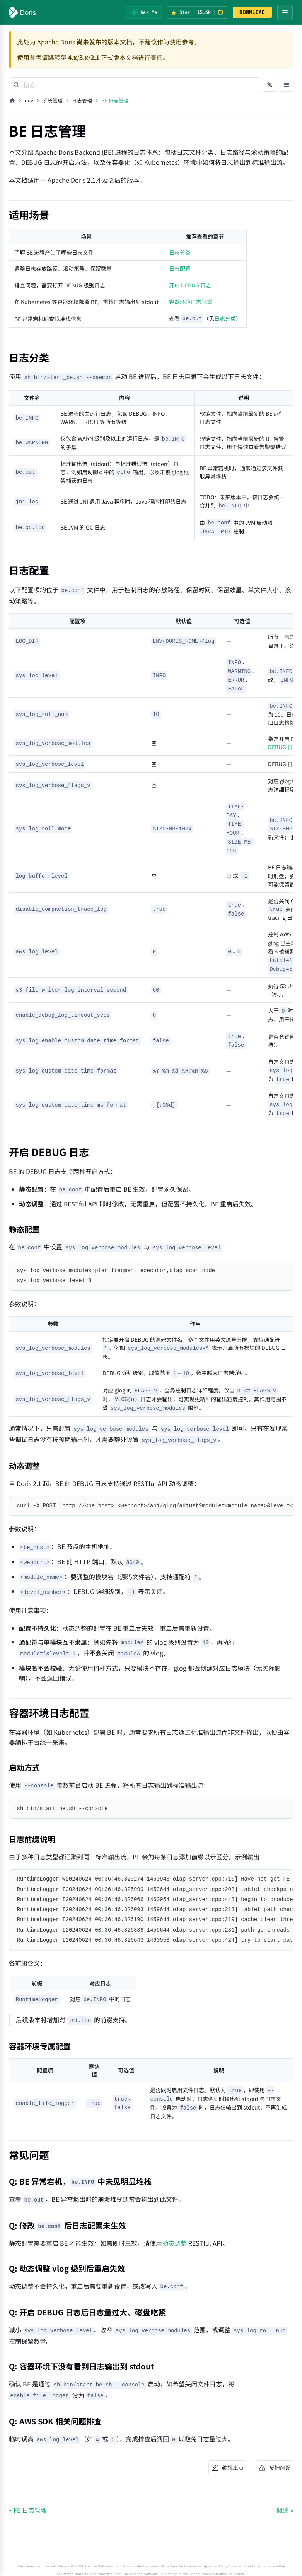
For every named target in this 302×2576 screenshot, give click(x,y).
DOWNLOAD (252, 12)
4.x (72, 57)
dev (29, 100)
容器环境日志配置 (190, 302)
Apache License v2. (187, 2566)
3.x (83, 57)
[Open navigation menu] (285, 12)
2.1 (94, 57)
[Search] (134, 85)
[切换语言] (269, 85)
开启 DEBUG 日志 (190, 285)
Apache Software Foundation (108, 2566)
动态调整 (174, 2243)
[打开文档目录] (286, 85)
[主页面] (12, 100)
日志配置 (180, 268)
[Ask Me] (144, 12)
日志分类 (180, 252)
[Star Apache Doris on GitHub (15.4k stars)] (197, 12)
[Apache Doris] (22, 12)
